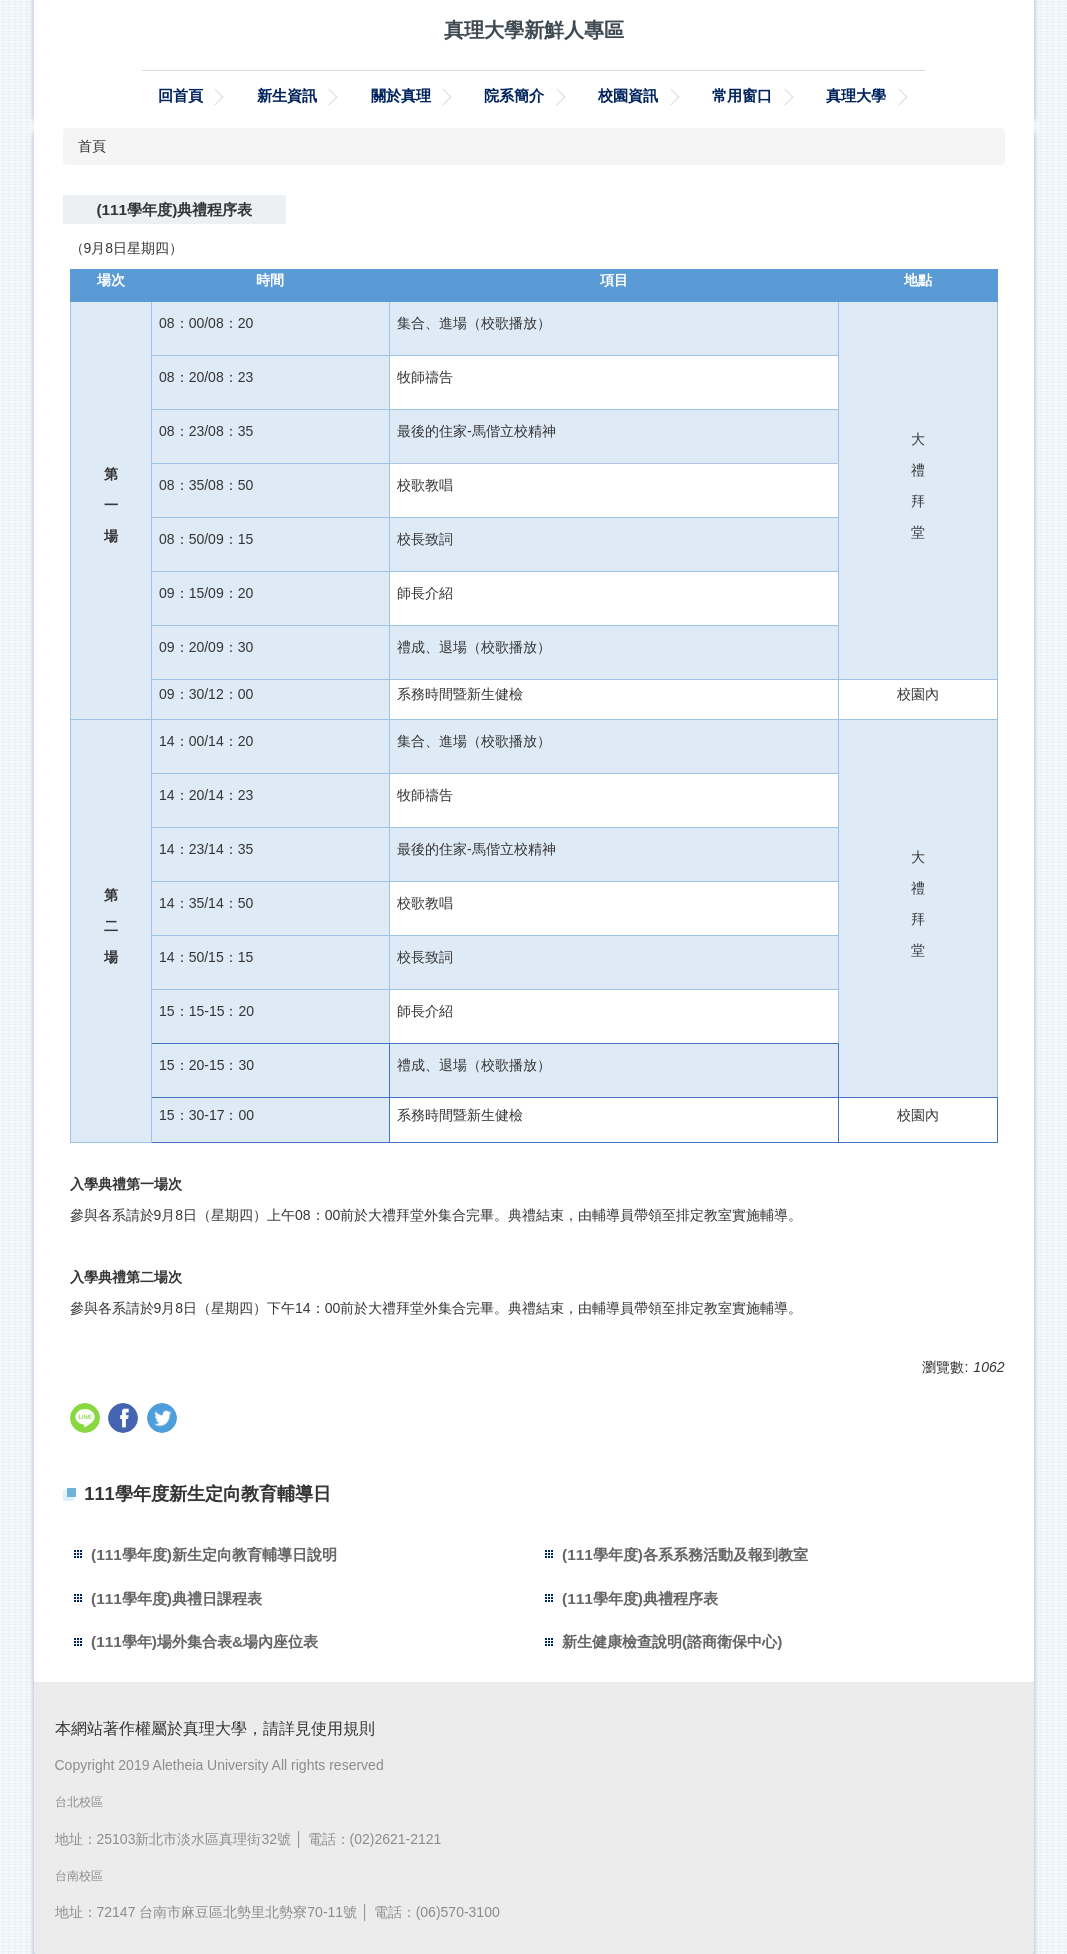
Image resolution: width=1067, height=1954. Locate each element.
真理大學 (856, 95)
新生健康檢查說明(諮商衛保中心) (672, 1641)
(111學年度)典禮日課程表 (176, 1598)
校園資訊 (628, 95)
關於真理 (401, 95)
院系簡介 (514, 95)
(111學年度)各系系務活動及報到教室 (685, 1554)
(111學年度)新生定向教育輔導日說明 (214, 1554)
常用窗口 (742, 95)
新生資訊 (287, 95)
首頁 (92, 146)
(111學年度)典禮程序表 (640, 1598)
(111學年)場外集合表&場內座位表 (204, 1641)
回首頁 (180, 95)
